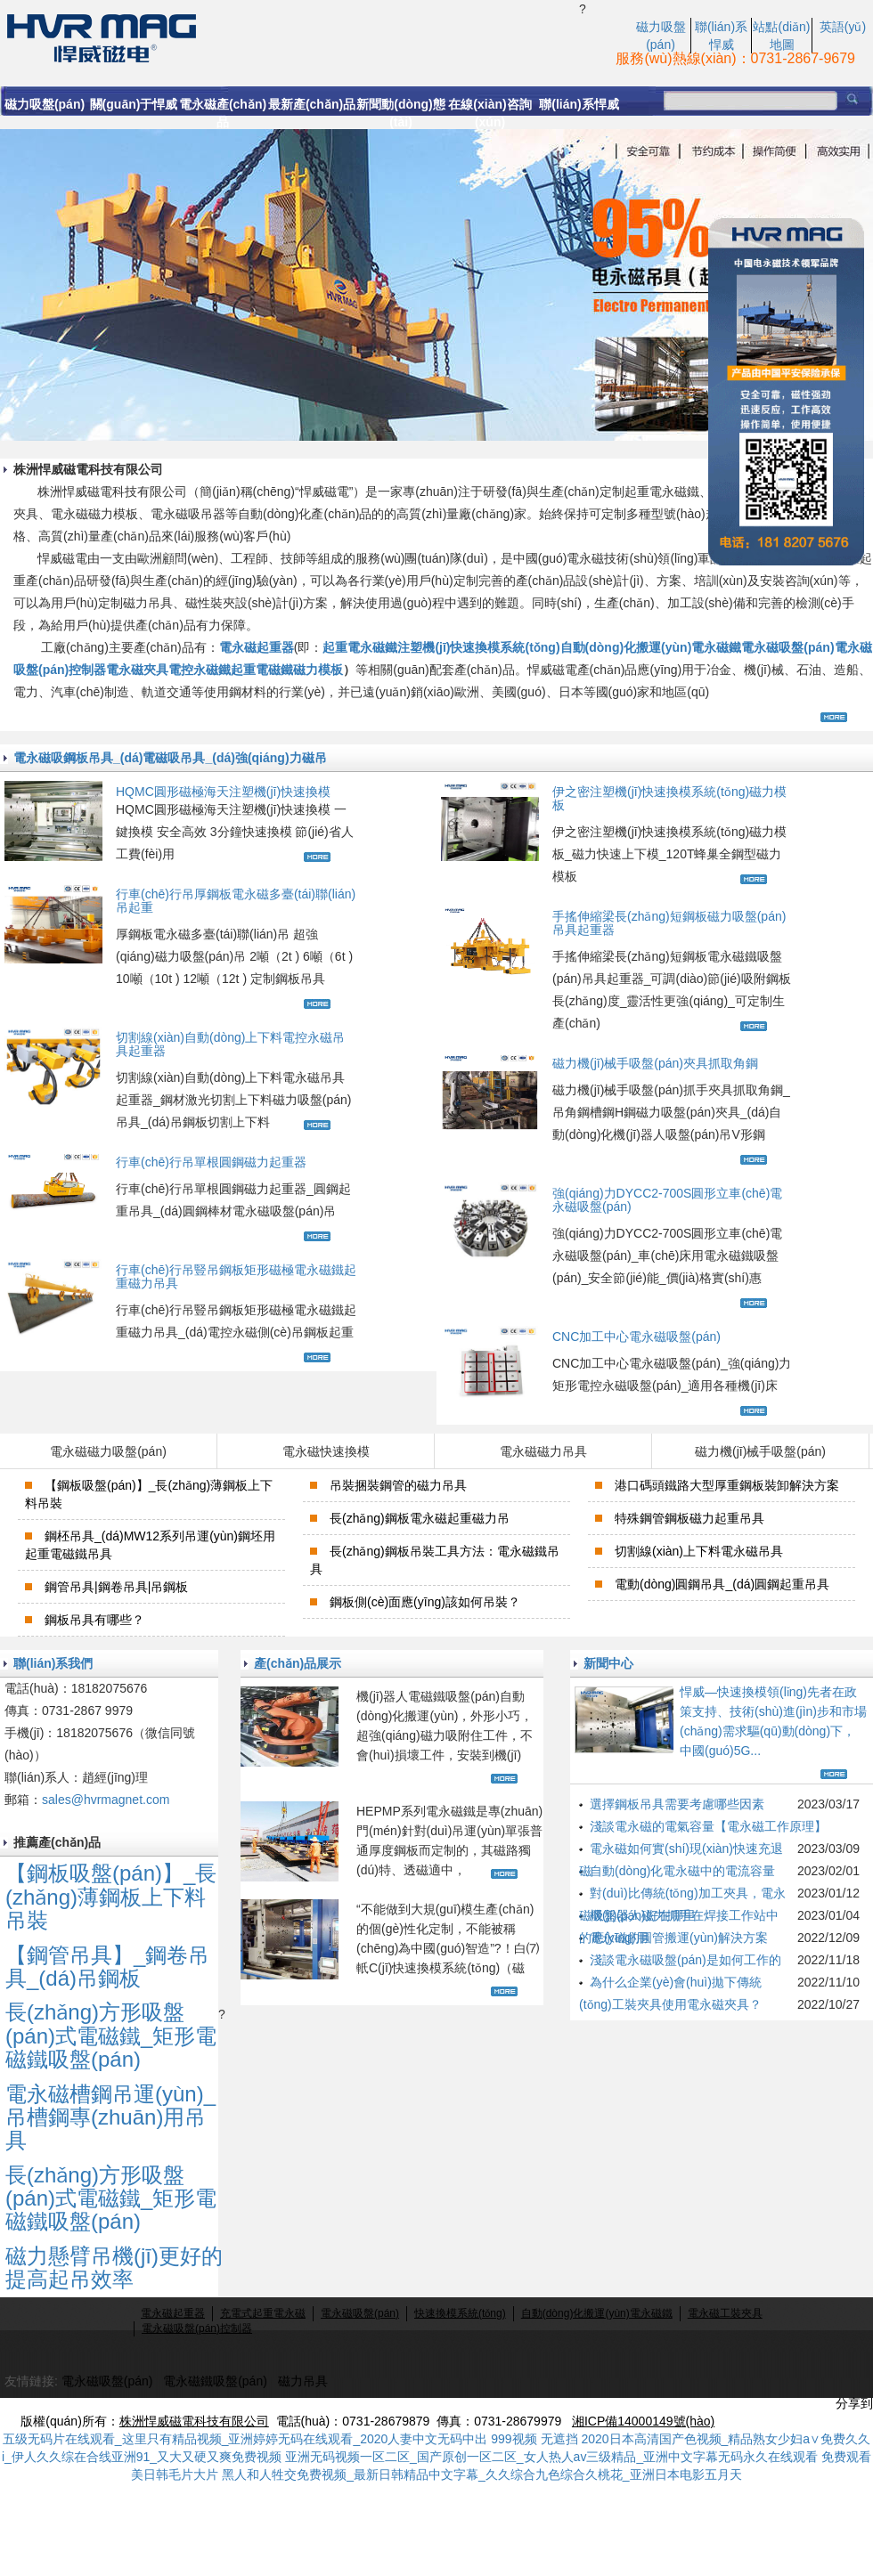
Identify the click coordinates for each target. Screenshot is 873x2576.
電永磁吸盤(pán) (787, 647)
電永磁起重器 (256, 647)
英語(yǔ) (843, 27)
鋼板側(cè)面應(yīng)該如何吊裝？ (425, 1602)
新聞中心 (608, 1663)
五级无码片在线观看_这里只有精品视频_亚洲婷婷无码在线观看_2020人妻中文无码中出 (245, 2439)
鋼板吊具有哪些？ (94, 1620)
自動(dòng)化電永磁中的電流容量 (682, 1871)
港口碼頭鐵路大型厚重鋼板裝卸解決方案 (727, 1485)
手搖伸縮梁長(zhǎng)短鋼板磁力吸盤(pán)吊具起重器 (669, 923)
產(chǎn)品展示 (297, 1663)
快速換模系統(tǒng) (460, 2313)
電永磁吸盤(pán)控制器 (197, 2328)
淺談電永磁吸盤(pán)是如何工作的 (685, 1960)
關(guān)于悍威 (134, 104)
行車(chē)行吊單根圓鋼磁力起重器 (211, 1162)
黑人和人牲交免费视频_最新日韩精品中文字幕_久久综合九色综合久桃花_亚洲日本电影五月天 (481, 2474)
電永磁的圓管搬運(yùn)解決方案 (679, 1937)
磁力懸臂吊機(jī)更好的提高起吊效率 (114, 2267)
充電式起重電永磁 (263, 2313)
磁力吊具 (303, 2381)
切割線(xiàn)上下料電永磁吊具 (699, 1551)
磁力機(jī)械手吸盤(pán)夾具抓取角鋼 (655, 1063)
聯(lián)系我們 (53, 1663)
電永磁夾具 (137, 669)
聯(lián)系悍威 (578, 104)
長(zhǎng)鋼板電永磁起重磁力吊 (420, 1518)
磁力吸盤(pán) (44, 104)
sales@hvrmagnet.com (105, 1799)
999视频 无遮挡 (534, 2439)
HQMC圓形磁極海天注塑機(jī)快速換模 (223, 791)
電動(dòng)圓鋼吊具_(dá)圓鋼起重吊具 (722, 1584)
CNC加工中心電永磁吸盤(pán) (636, 1336)
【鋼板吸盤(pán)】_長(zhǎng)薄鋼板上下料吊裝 (110, 1896)
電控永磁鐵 (199, 669)
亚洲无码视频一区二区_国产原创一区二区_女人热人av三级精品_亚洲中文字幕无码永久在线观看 (551, 2457)
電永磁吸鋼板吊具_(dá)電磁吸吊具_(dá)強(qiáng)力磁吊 (170, 758)
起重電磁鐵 (262, 669)
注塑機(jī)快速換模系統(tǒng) (478, 647)
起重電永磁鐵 (359, 647)
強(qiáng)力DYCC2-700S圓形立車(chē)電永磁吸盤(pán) (667, 1200)
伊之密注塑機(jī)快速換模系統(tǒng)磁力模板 (669, 798)
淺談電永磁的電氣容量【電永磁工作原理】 (708, 1826)
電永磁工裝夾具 (725, 2313)
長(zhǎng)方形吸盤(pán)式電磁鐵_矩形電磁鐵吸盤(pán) (110, 2035)
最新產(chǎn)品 (311, 104)
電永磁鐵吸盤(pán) (215, 2381)
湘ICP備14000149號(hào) (643, 2421)
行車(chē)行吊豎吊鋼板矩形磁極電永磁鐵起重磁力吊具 (236, 1276)
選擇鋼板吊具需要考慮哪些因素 (677, 1804)
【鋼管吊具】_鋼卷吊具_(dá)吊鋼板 (107, 1966)
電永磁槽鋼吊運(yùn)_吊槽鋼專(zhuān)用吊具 (110, 2117)
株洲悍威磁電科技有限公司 (194, 2421)
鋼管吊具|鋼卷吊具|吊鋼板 (116, 1587)
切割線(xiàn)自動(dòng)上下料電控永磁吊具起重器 (230, 1044)
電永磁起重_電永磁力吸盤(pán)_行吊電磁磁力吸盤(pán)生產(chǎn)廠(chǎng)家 (289, 36)
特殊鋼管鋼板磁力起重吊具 (689, 1518)
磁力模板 (318, 669)
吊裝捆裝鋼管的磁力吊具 (398, 1485)
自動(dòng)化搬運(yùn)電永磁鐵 (651, 647)
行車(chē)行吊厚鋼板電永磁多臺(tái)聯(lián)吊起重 (235, 900)
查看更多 (835, 717)
